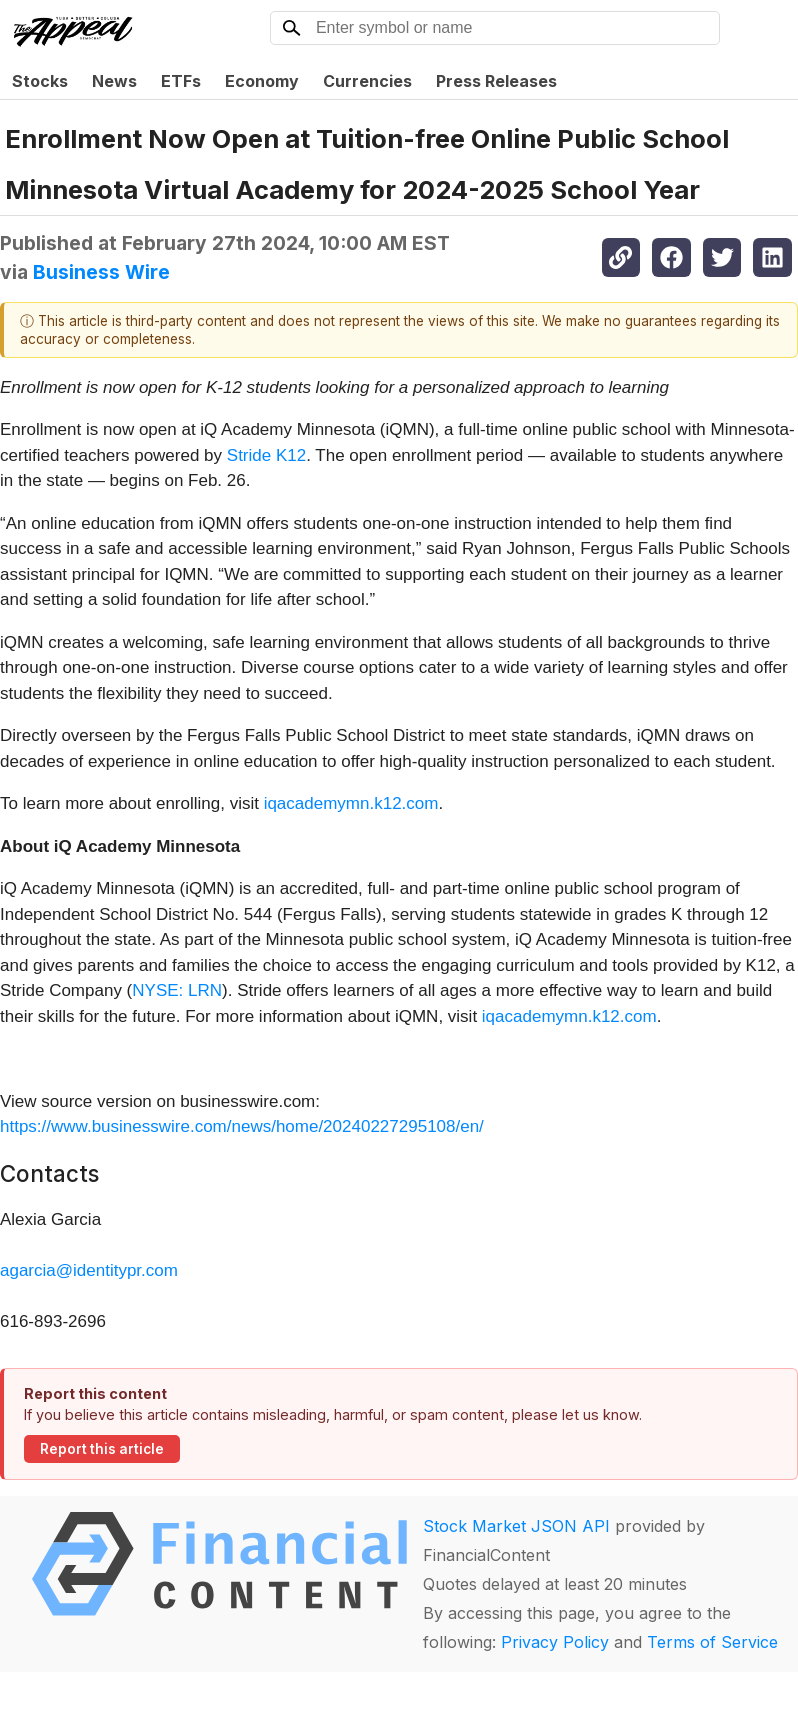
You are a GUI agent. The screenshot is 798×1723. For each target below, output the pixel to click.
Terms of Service (712, 1642)
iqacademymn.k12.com (351, 803)
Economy (262, 81)
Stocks (40, 81)
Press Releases (496, 81)
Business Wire (101, 272)
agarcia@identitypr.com (89, 1270)
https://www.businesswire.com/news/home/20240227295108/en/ (242, 1126)
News (114, 81)
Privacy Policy (555, 1642)
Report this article (102, 1449)
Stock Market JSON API (516, 1526)
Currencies (367, 81)
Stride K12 (266, 455)
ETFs (181, 81)
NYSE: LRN (177, 990)
